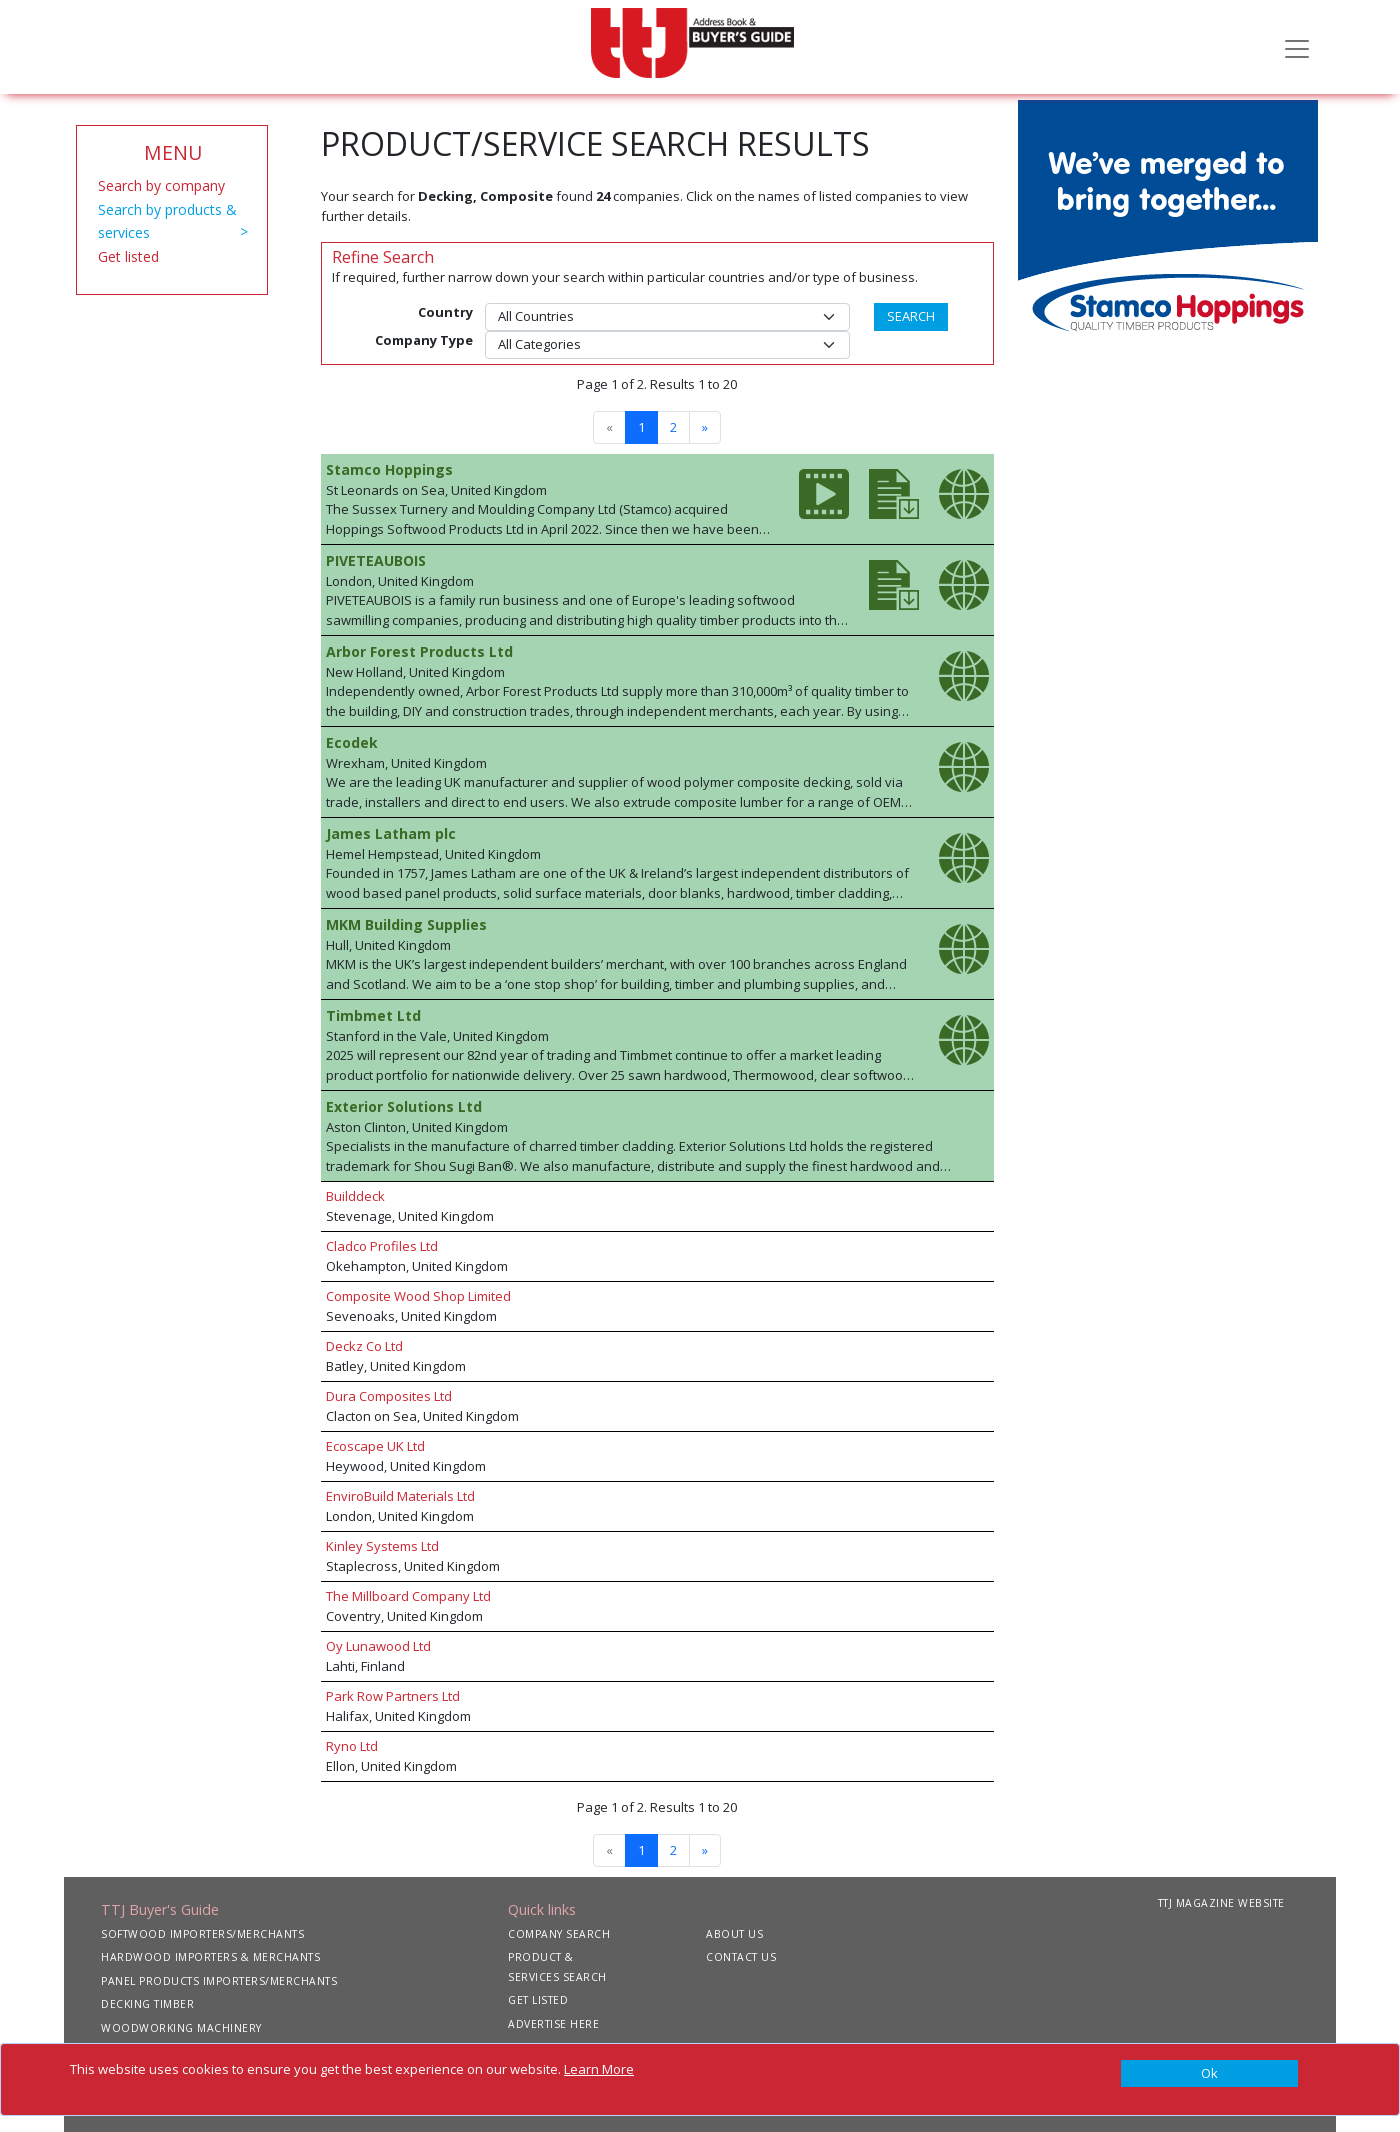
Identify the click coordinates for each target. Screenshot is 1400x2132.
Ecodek (352, 742)
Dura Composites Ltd (389, 1396)
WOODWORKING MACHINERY (181, 2028)
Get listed (128, 256)
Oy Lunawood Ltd (378, 1646)
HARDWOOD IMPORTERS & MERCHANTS (210, 1957)
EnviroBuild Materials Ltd (400, 1496)
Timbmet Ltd (373, 1015)
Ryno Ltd (352, 1746)
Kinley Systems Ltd (382, 1546)
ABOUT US (734, 1934)
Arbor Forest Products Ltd (419, 651)
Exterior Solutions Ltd (404, 1106)
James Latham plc (391, 833)
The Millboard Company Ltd (408, 1596)
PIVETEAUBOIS (376, 560)
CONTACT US (741, 1957)
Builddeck (355, 1196)
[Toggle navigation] (1297, 47)
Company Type (424, 340)
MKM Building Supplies (406, 924)
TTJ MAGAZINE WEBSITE (1221, 1903)
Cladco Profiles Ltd (382, 1246)
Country (445, 312)
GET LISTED (538, 2000)
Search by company (161, 185)
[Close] (1209, 2074)
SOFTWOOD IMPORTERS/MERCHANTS (202, 1934)
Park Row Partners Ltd (393, 1696)
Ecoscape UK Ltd (375, 1446)
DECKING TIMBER (147, 2004)
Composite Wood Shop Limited (418, 1296)
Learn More (599, 2069)
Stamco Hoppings (389, 469)
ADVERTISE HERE (553, 2024)
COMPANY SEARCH (559, 1934)
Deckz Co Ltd (364, 1346)
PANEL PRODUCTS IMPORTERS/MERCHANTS (219, 1981)
